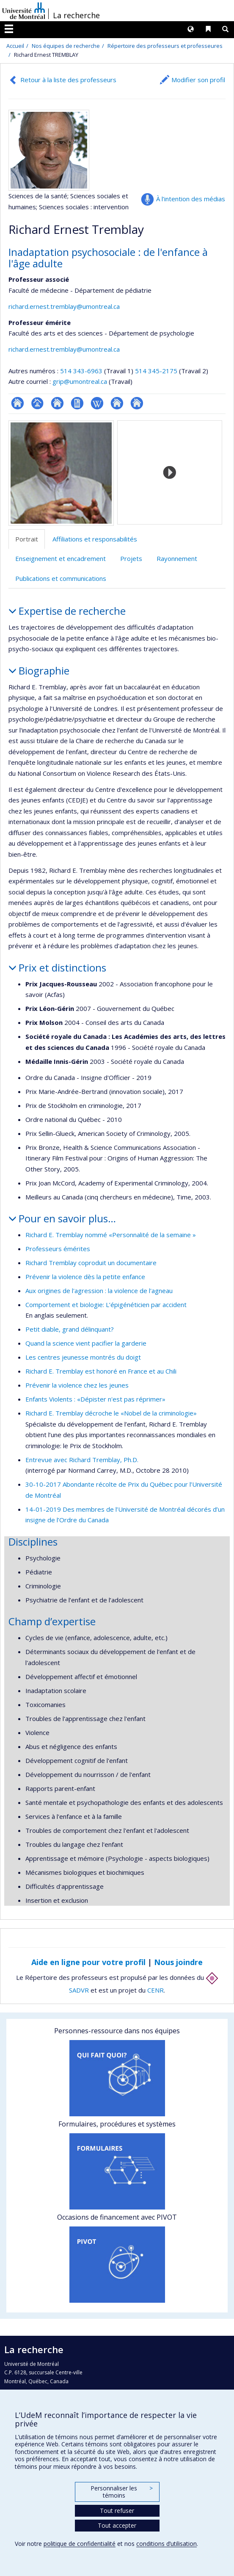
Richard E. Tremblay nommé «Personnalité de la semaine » (110, 1234)
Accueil (15, 46)
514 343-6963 (82, 370)
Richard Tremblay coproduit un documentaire (91, 1262)
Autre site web (117, 403)
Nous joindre (178, 1962)
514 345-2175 (157, 370)
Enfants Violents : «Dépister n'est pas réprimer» (95, 1399)
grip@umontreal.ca (79, 381)
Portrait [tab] (26, 539)
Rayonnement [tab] (177, 558)
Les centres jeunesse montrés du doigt (83, 1357)
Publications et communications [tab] (60, 578)
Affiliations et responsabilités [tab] (94, 539)
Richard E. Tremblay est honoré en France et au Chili (100, 1371)
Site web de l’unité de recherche (57, 403)
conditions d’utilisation (166, 2544)
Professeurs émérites (57, 1248)
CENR (155, 1990)
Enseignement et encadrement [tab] (60, 558)
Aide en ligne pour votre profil (88, 1962)
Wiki (97, 403)
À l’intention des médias (190, 198)
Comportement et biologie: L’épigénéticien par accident (106, 1304)
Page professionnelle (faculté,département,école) (37, 403)
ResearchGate (17, 403)
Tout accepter (117, 2525)
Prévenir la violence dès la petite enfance (85, 1276)
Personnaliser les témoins (121, 2492)
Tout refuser (117, 2511)
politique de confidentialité (80, 2544)
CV (77, 403)
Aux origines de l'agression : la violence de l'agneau (99, 1290)
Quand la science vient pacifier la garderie (85, 1343)
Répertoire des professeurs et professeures (165, 46)
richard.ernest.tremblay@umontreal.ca (64, 306)
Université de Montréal (23, 10)
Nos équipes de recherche (66, 46)
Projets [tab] (131, 558)
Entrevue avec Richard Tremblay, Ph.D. (81, 1459)
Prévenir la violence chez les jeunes (77, 1385)
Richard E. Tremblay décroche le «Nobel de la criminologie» (111, 1413)
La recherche (76, 15)
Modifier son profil (198, 79)
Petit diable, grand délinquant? (69, 1329)
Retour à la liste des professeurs (68, 79)
